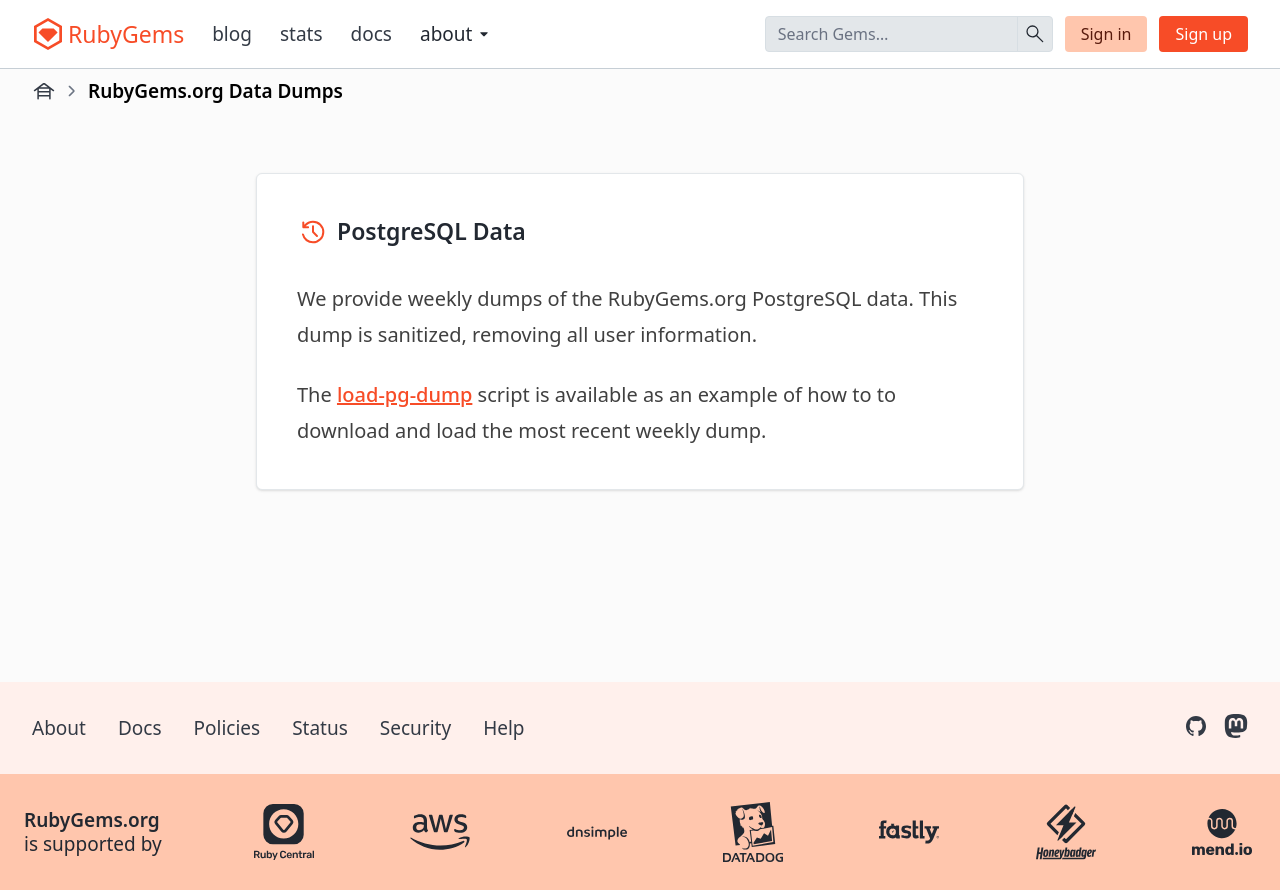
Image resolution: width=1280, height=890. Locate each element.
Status (320, 728)
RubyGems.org (92, 820)
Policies (227, 728)
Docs (371, 34)
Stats (301, 34)
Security (415, 728)
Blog (232, 34)
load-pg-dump (404, 394)
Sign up (1203, 34)
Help (503, 728)
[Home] (44, 91)
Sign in (1106, 34)
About (59, 728)
